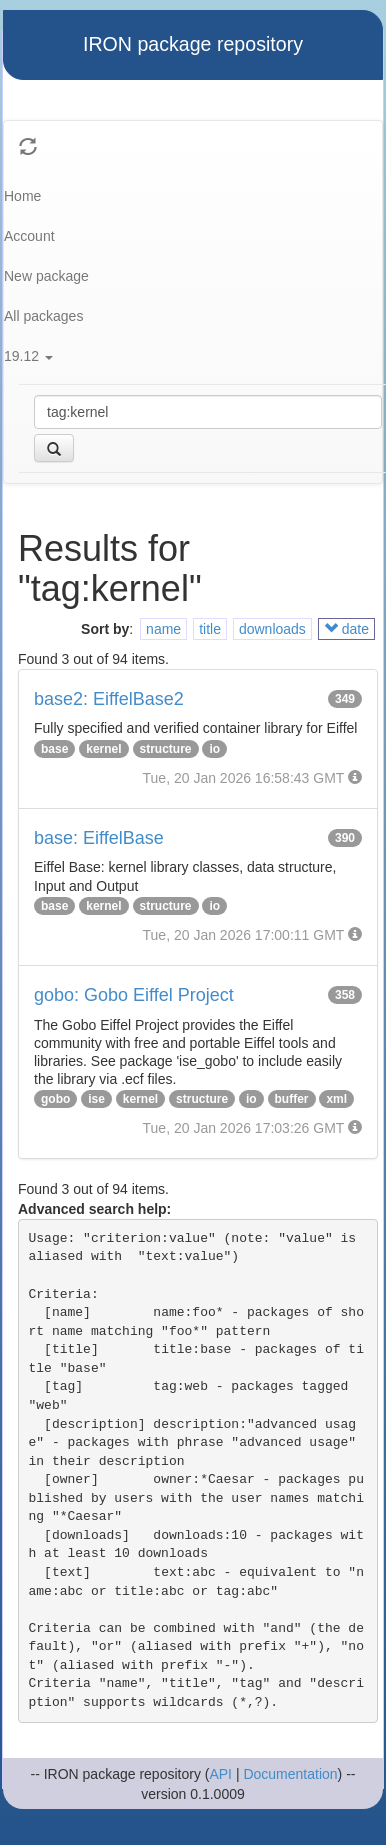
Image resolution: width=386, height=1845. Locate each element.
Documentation (290, 1774)
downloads (272, 629)
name (163, 629)
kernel (103, 749)
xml (336, 1099)
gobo (55, 1099)
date (346, 629)
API (220, 1774)
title (210, 629)
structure (166, 749)
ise (96, 1099)
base (54, 749)
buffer (292, 1099)
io (214, 749)
